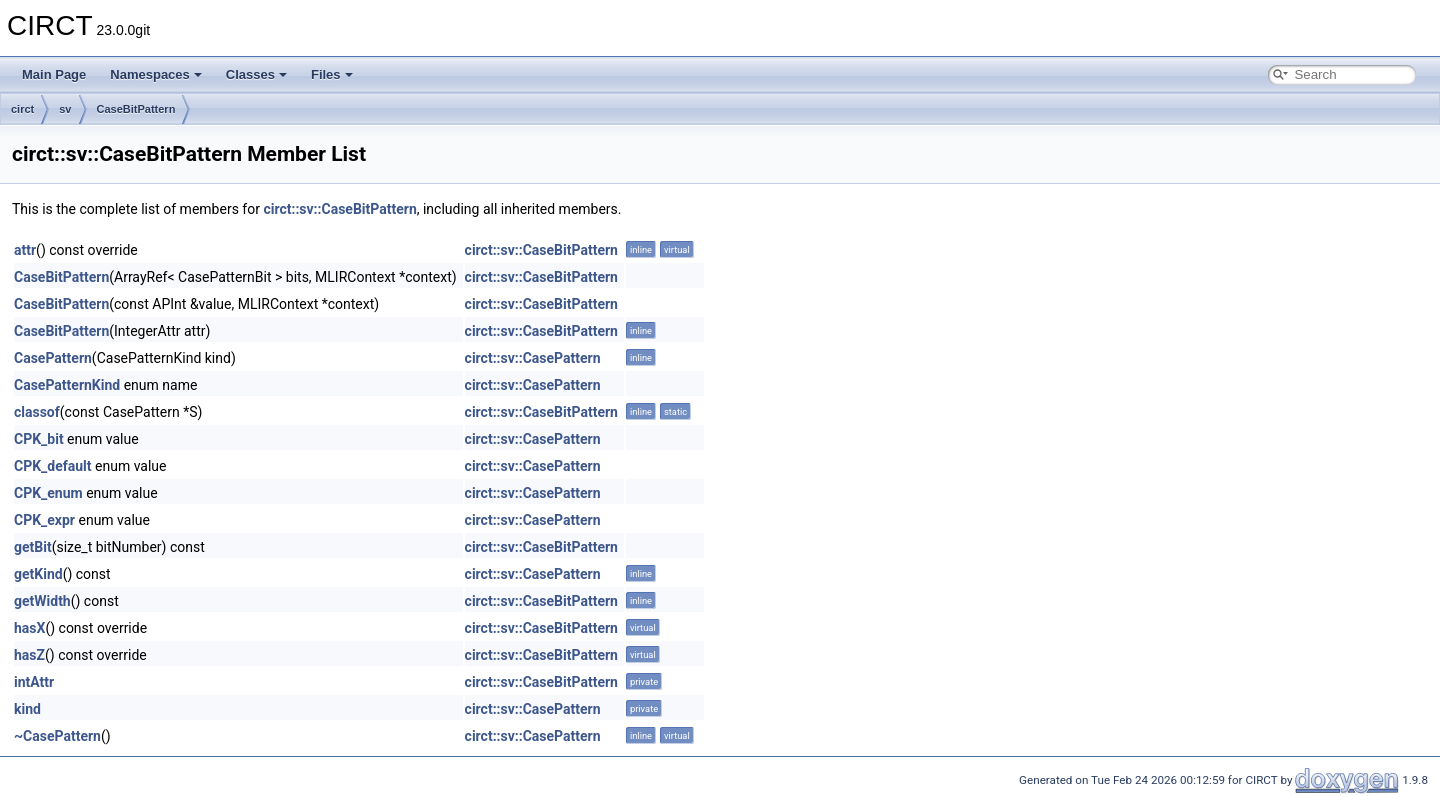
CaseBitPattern (136, 109)
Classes (256, 74)
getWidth (42, 601)
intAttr (34, 682)
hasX (29, 628)
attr (25, 250)
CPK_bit (39, 439)
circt (22, 109)
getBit (33, 547)
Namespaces (156, 74)
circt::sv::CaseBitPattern (339, 209)
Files (332, 74)
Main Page (54, 74)
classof (37, 412)
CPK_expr (44, 520)
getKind (38, 574)
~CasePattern (57, 736)
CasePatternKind (67, 385)
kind (27, 709)
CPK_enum (48, 493)
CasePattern (53, 358)
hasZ (29, 655)
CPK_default (53, 466)
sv (65, 109)
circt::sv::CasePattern (533, 358)
